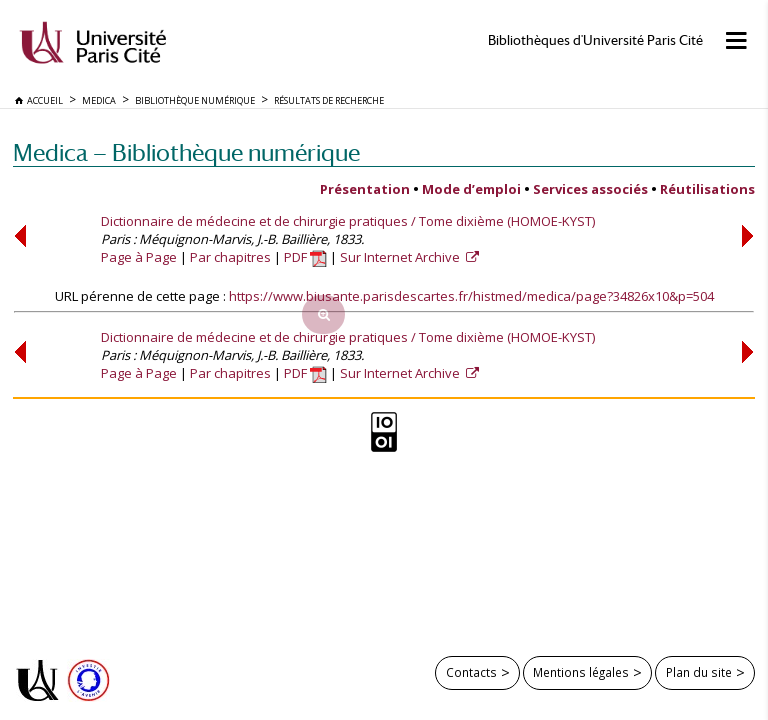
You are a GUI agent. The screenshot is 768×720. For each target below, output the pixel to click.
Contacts (471, 672)
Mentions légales (581, 672)
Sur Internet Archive (401, 257)
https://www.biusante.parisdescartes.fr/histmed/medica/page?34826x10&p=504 (471, 296)
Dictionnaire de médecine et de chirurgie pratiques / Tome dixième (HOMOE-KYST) (348, 221)
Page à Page (139, 257)
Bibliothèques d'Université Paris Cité (595, 40)
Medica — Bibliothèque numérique (186, 152)
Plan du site (699, 672)
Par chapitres (230, 257)
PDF (305, 257)
